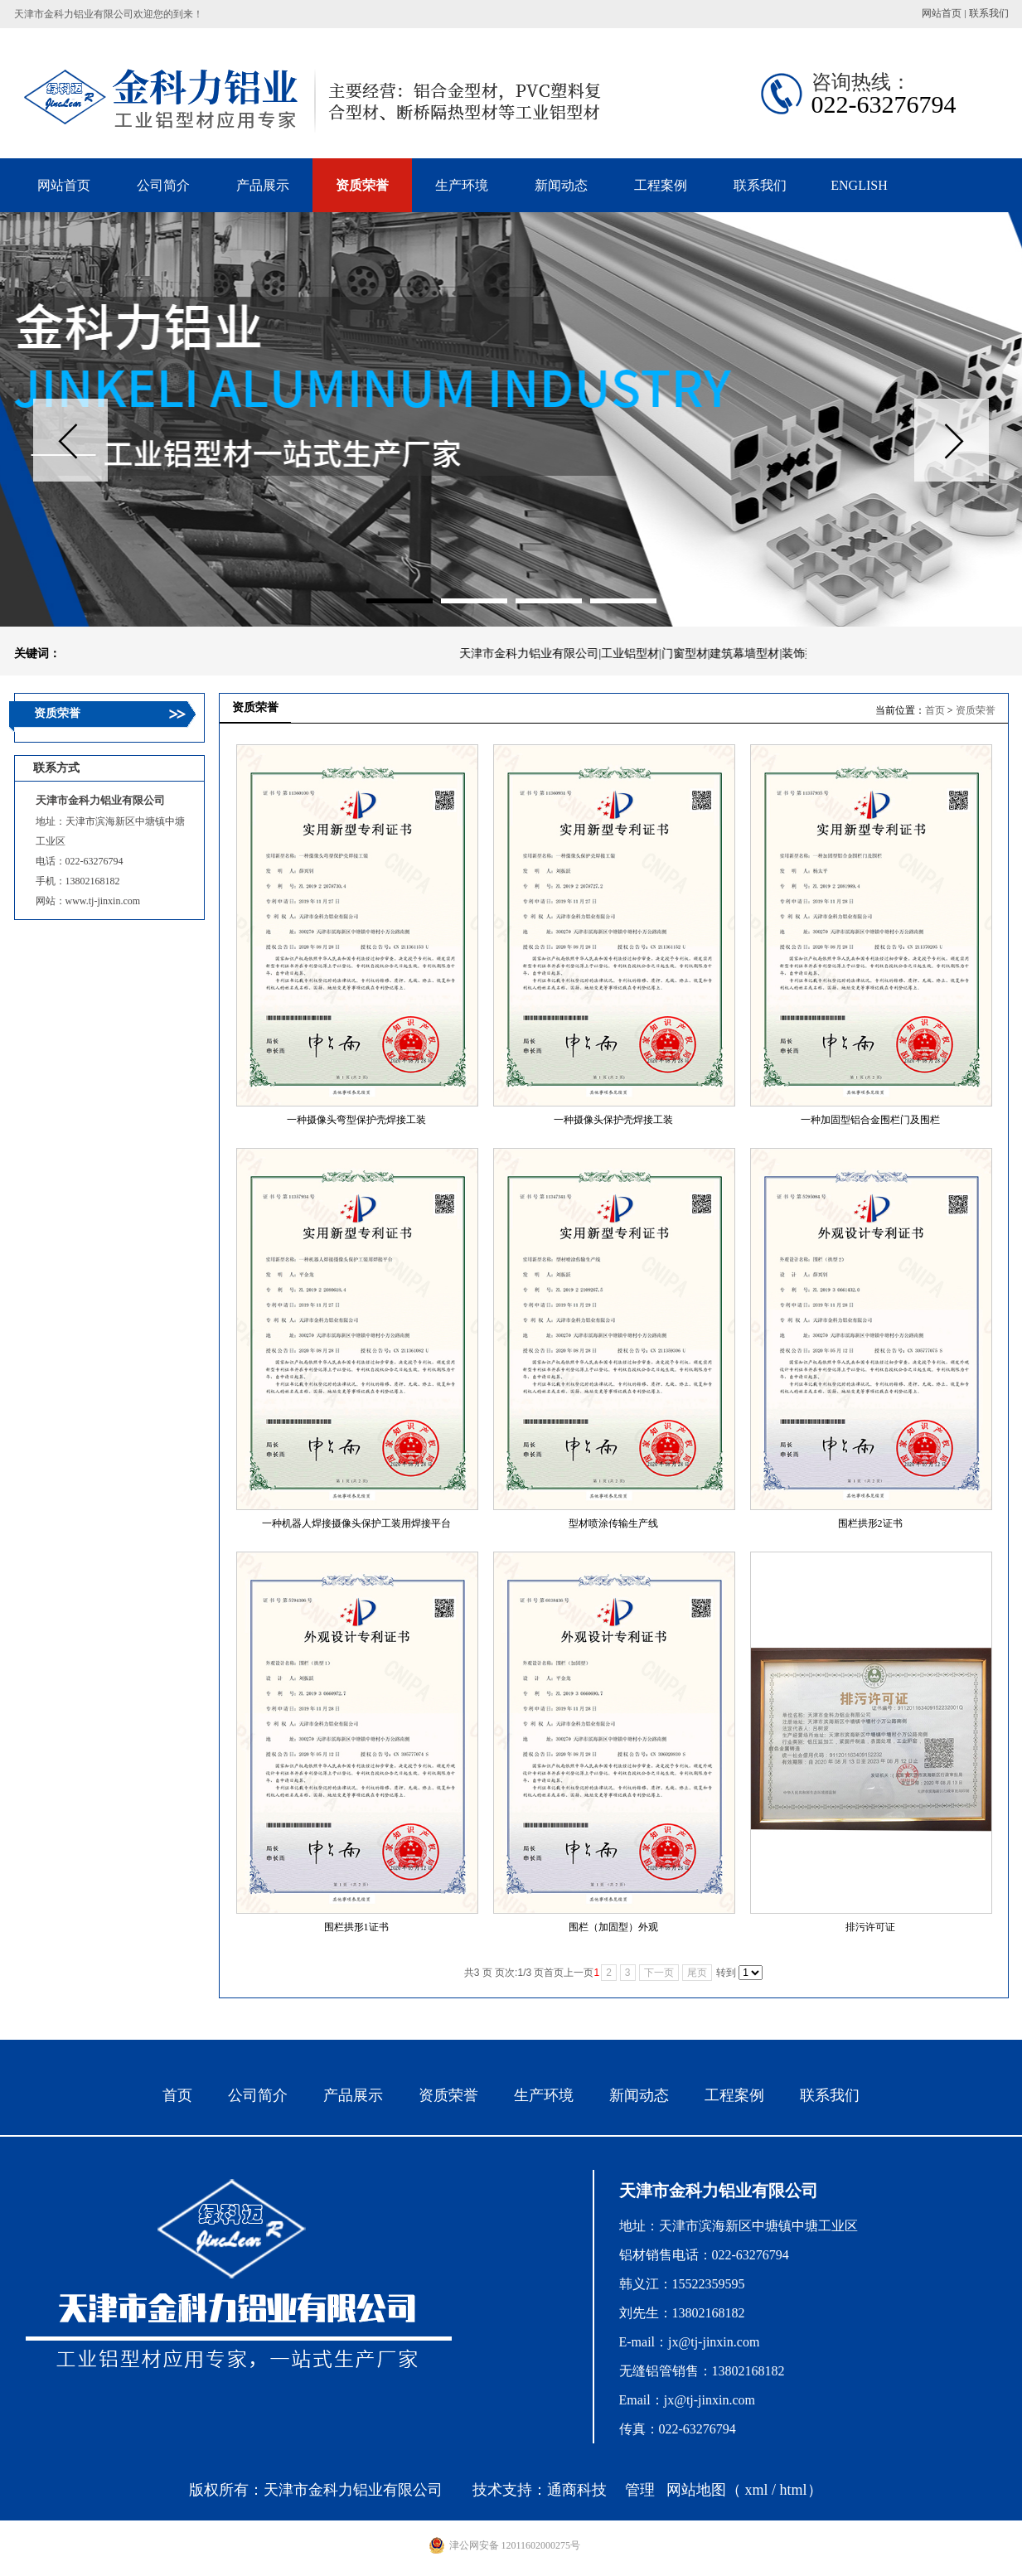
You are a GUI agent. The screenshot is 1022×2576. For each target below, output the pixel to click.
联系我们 (989, 13)
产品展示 (353, 2095)
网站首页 (941, 13)
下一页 (659, 1972)
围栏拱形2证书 (870, 1523)
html (793, 2490)
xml (756, 2490)
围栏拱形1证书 (356, 1927)
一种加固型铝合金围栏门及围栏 (870, 1120)
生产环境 (544, 2095)
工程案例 (734, 2095)
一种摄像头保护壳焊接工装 (613, 1120)
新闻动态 (639, 2095)
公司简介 (258, 2095)
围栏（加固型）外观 (613, 1927)
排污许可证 (870, 1927)
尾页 (697, 1972)
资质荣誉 (975, 710)
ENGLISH (859, 185)
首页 (935, 710)
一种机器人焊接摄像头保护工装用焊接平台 (356, 1523)
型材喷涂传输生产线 (613, 1523)
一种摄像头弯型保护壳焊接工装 (356, 1120)
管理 (640, 2490)
